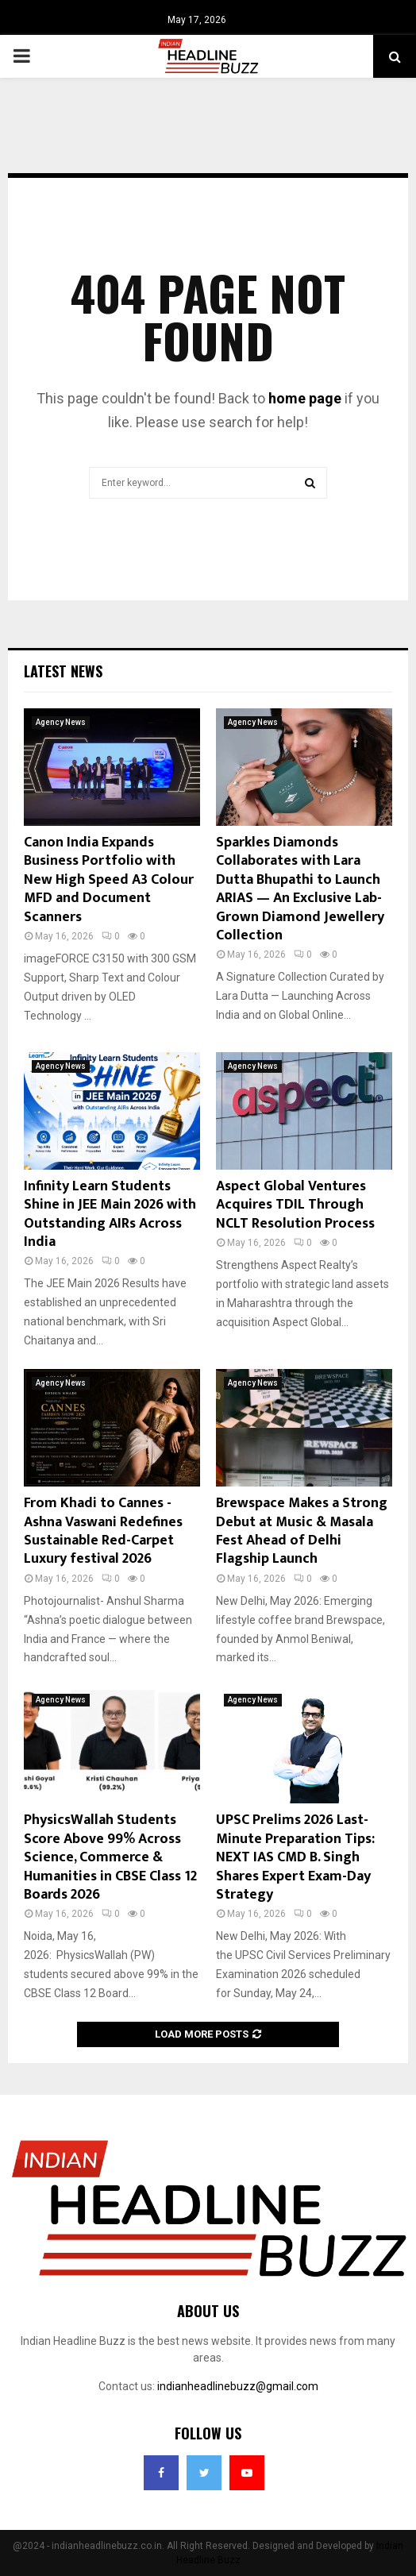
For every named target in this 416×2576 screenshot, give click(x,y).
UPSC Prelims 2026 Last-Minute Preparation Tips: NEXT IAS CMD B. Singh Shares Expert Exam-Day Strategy (295, 1857)
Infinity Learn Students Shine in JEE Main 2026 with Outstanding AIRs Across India (110, 1214)
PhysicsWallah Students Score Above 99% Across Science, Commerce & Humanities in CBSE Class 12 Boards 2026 (110, 1857)
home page (304, 398)
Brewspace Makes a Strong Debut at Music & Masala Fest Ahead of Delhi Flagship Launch (301, 1531)
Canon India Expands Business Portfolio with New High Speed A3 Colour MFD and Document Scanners (109, 880)
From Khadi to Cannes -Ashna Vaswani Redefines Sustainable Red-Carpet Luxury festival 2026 (103, 1531)
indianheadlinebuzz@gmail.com (237, 2386)
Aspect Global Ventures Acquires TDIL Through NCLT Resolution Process (295, 1205)
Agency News (61, 722)
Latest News (63, 671)
